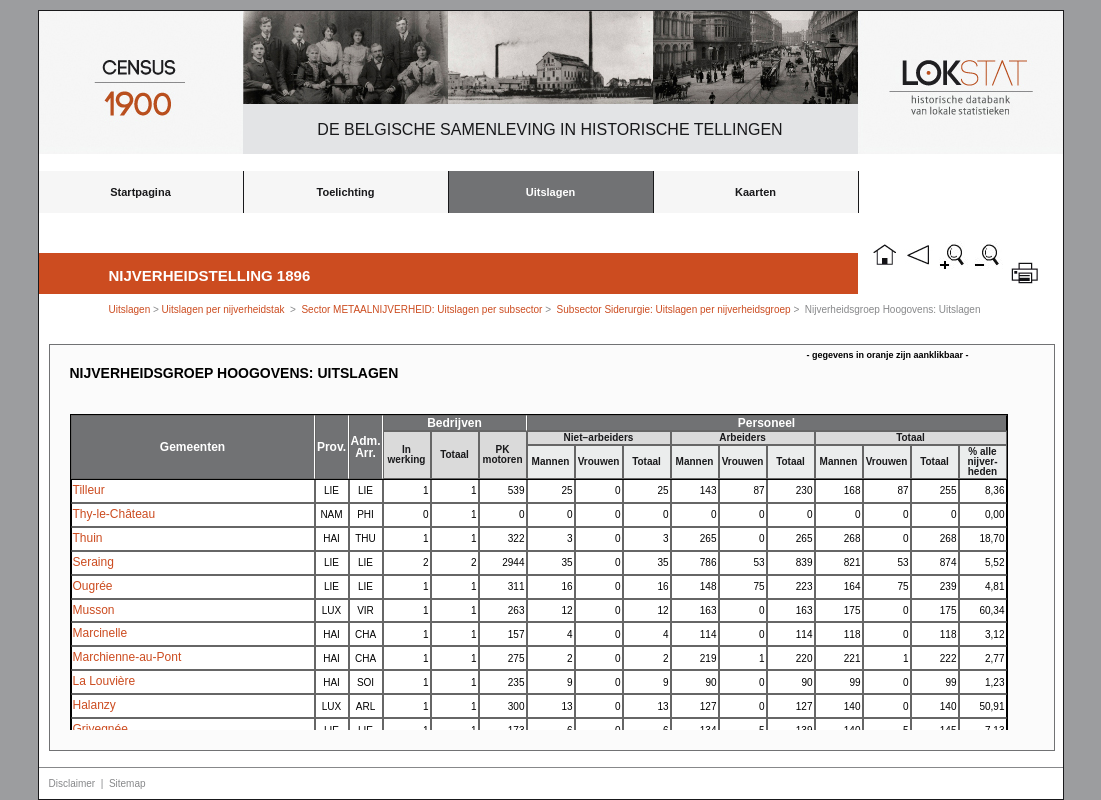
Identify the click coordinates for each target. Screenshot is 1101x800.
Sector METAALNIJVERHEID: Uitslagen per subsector (421, 309)
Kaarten (755, 192)
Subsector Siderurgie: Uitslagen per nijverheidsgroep (674, 309)
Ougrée (93, 586)
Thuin (88, 538)
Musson (94, 610)
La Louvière (104, 681)
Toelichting (346, 192)
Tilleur (89, 490)
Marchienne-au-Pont (127, 657)
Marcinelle (100, 633)
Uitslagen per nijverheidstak (223, 309)
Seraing (93, 562)
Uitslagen (551, 192)
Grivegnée (100, 729)
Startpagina (140, 192)
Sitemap (127, 783)
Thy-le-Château (114, 514)
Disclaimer (72, 783)
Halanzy (94, 705)
